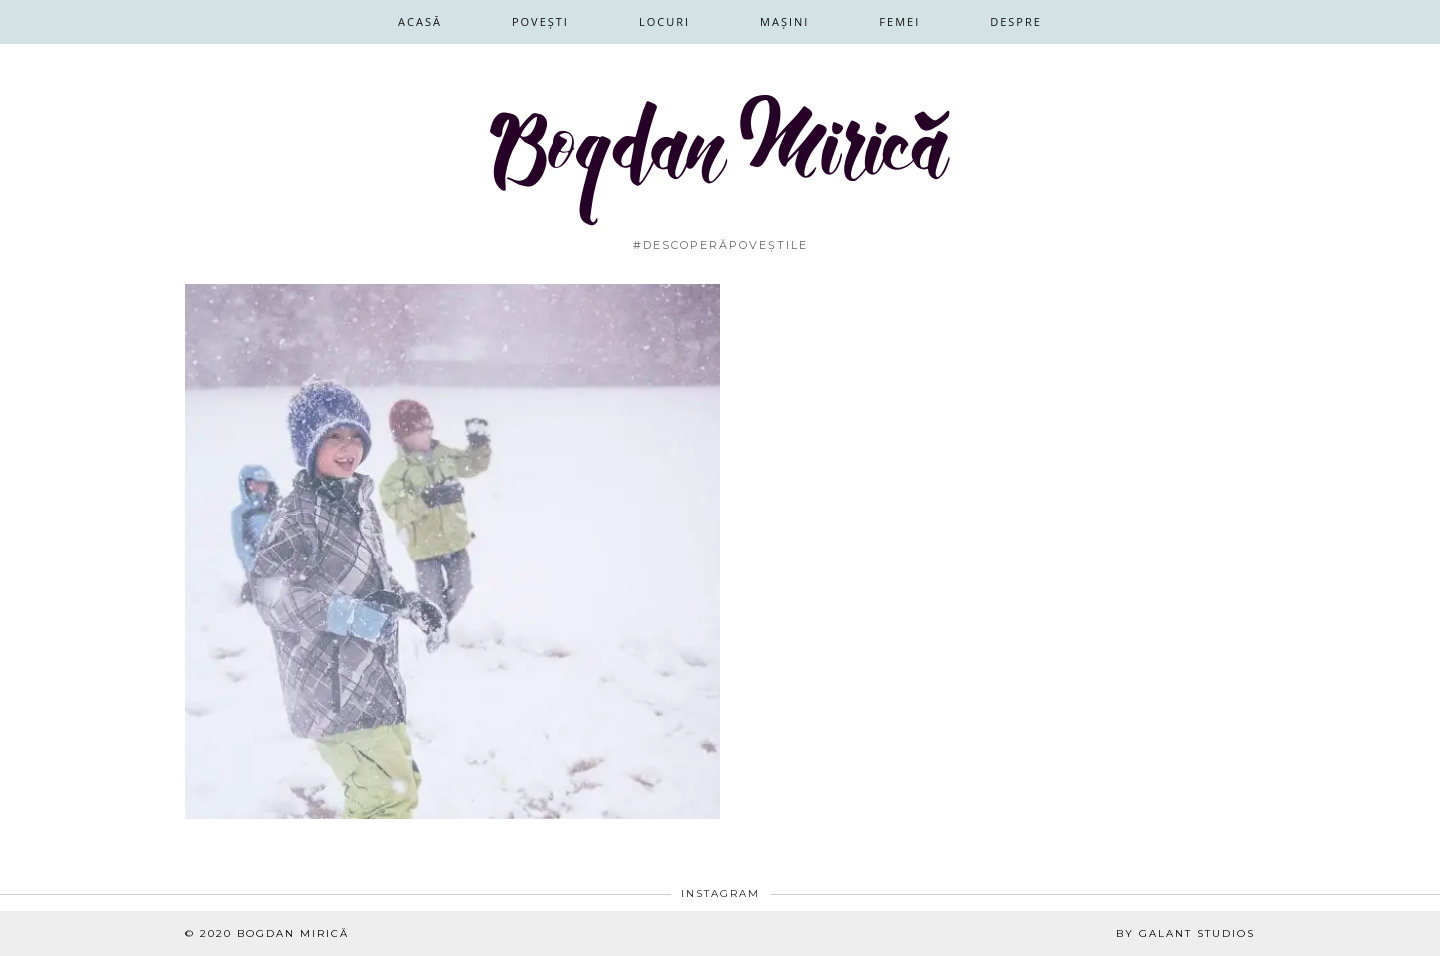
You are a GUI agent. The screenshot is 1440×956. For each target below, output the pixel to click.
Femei (899, 21)
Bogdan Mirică (293, 933)
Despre (1016, 21)
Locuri (664, 21)
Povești (540, 21)
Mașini (784, 21)
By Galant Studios (1185, 933)
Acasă (420, 21)
